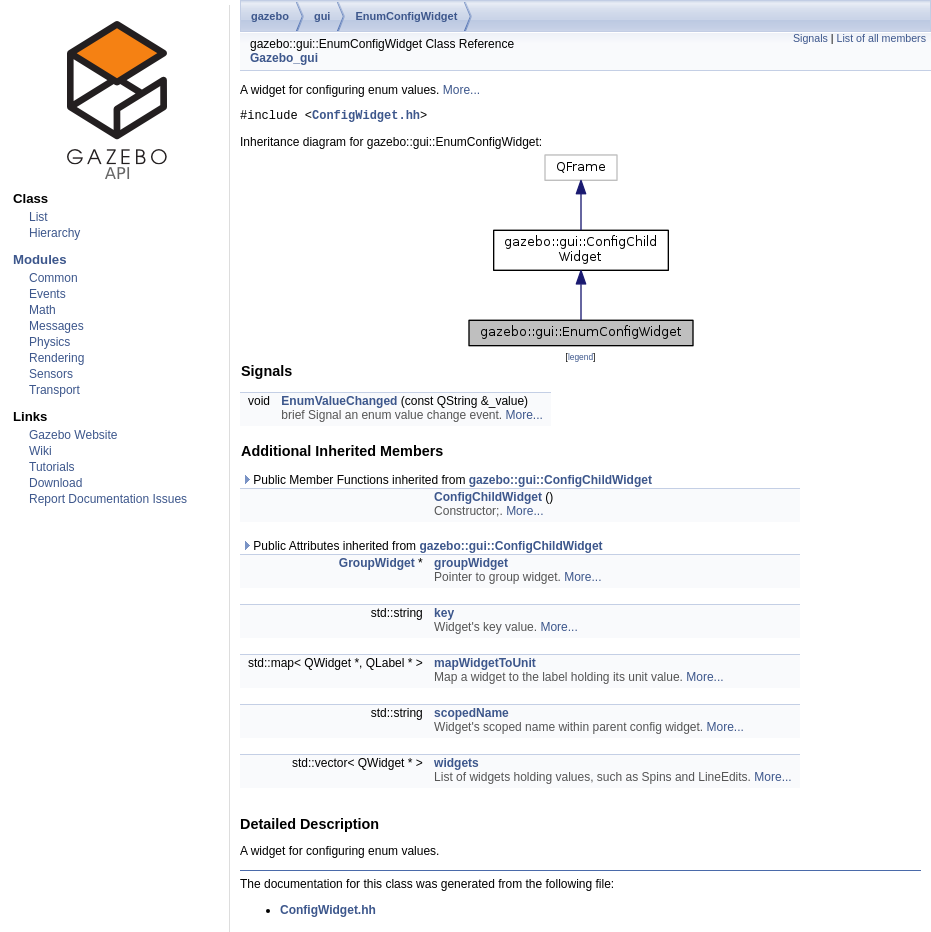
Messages (56, 326)
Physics (49, 342)
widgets (456, 766)
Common (53, 278)
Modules (39, 259)
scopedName (471, 716)
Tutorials (52, 467)
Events (47, 294)
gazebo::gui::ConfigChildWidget (560, 483)
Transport (54, 390)
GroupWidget (377, 566)
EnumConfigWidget (406, 16)
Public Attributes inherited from (422, 549)
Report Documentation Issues (108, 499)
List (38, 217)
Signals (810, 38)
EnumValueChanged (339, 404)
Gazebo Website (73, 435)
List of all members (881, 38)
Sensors (51, 374)
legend (580, 360)
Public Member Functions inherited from (446, 483)
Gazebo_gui (284, 58)
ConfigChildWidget (488, 500)
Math (42, 310)
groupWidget (471, 566)
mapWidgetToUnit (485, 666)
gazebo (270, 16)
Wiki (40, 451)
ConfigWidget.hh (366, 117)
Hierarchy (54, 233)
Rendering (56, 358)
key (444, 616)
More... (461, 90)
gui (322, 16)
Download (55, 483)
